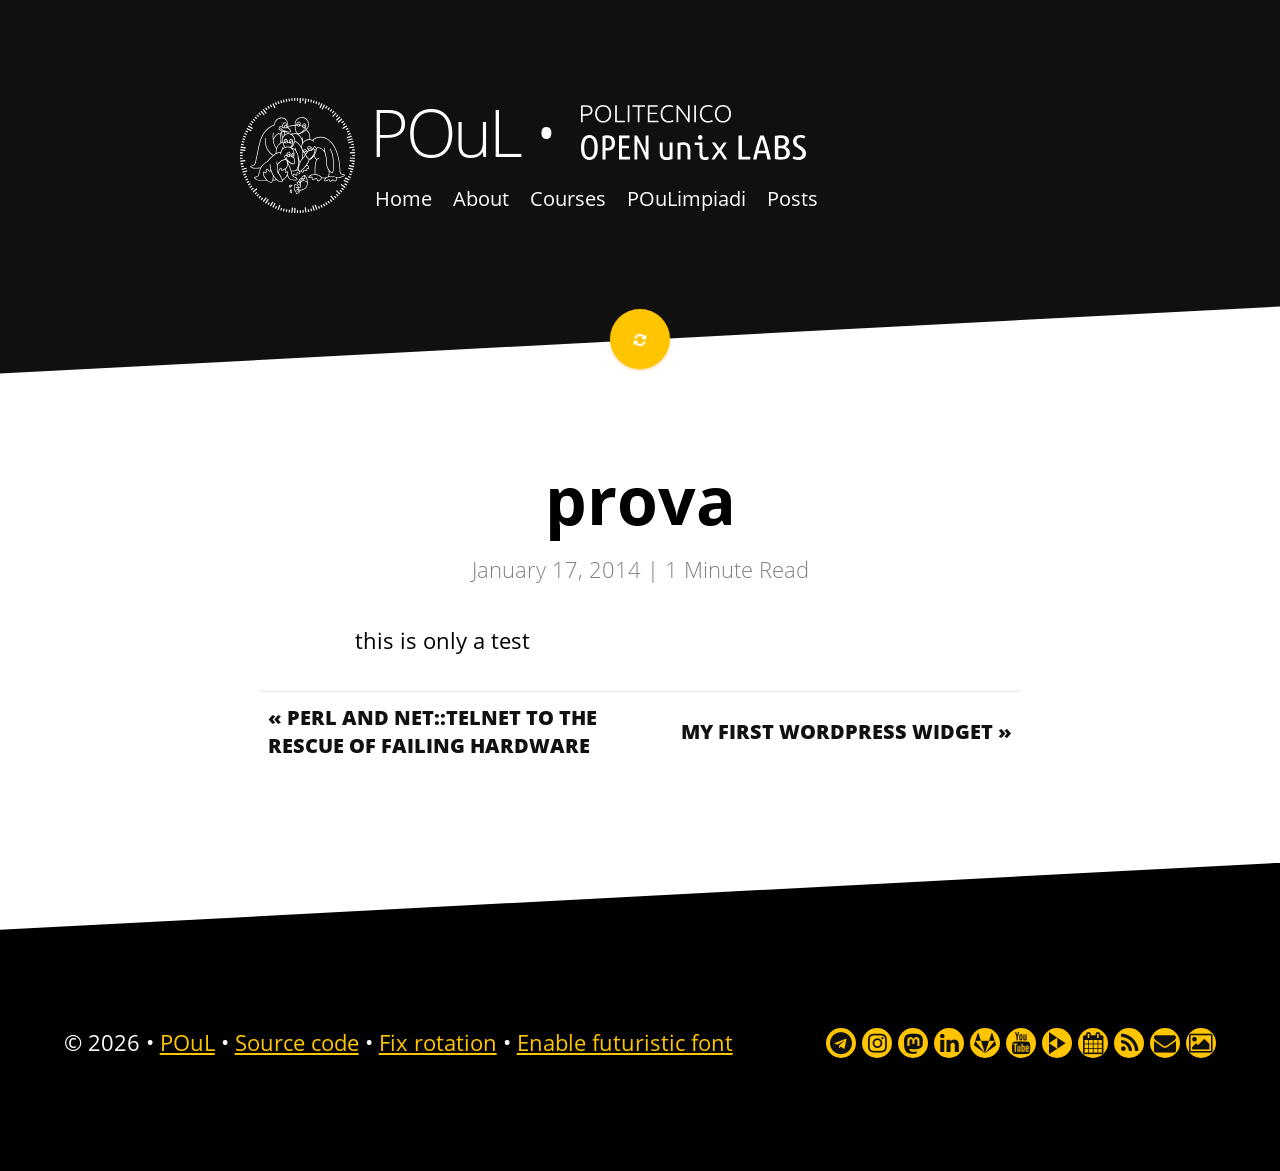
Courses (568, 198)
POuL (445, 131)
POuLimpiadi (686, 198)
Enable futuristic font (625, 1042)
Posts (792, 198)
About (481, 198)
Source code (297, 1042)
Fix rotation (438, 1042)
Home (403, 198)
